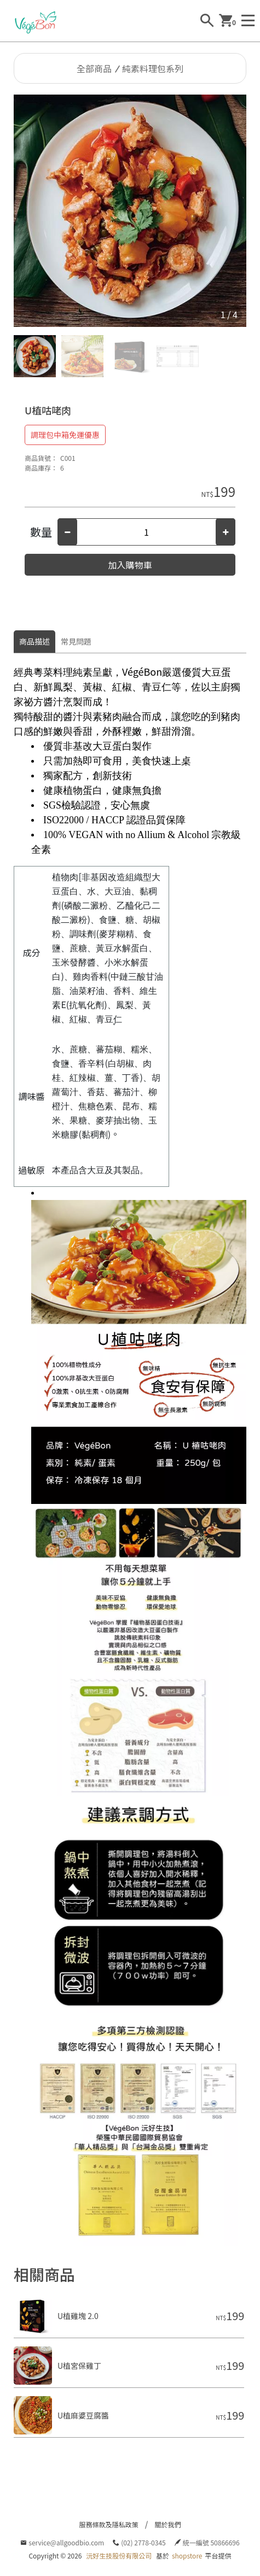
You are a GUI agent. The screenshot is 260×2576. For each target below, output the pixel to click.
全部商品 (94, 68)
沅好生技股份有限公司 (119, 2555)
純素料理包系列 (152, 68)
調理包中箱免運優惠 (65, 434)
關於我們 (168, 2524)
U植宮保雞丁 (79, 2365)
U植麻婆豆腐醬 (83, 2415)
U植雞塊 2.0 (78, 2315)
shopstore (187, 2555)
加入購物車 (130, 564)
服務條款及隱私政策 (108, 2524)
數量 (41, 532)
